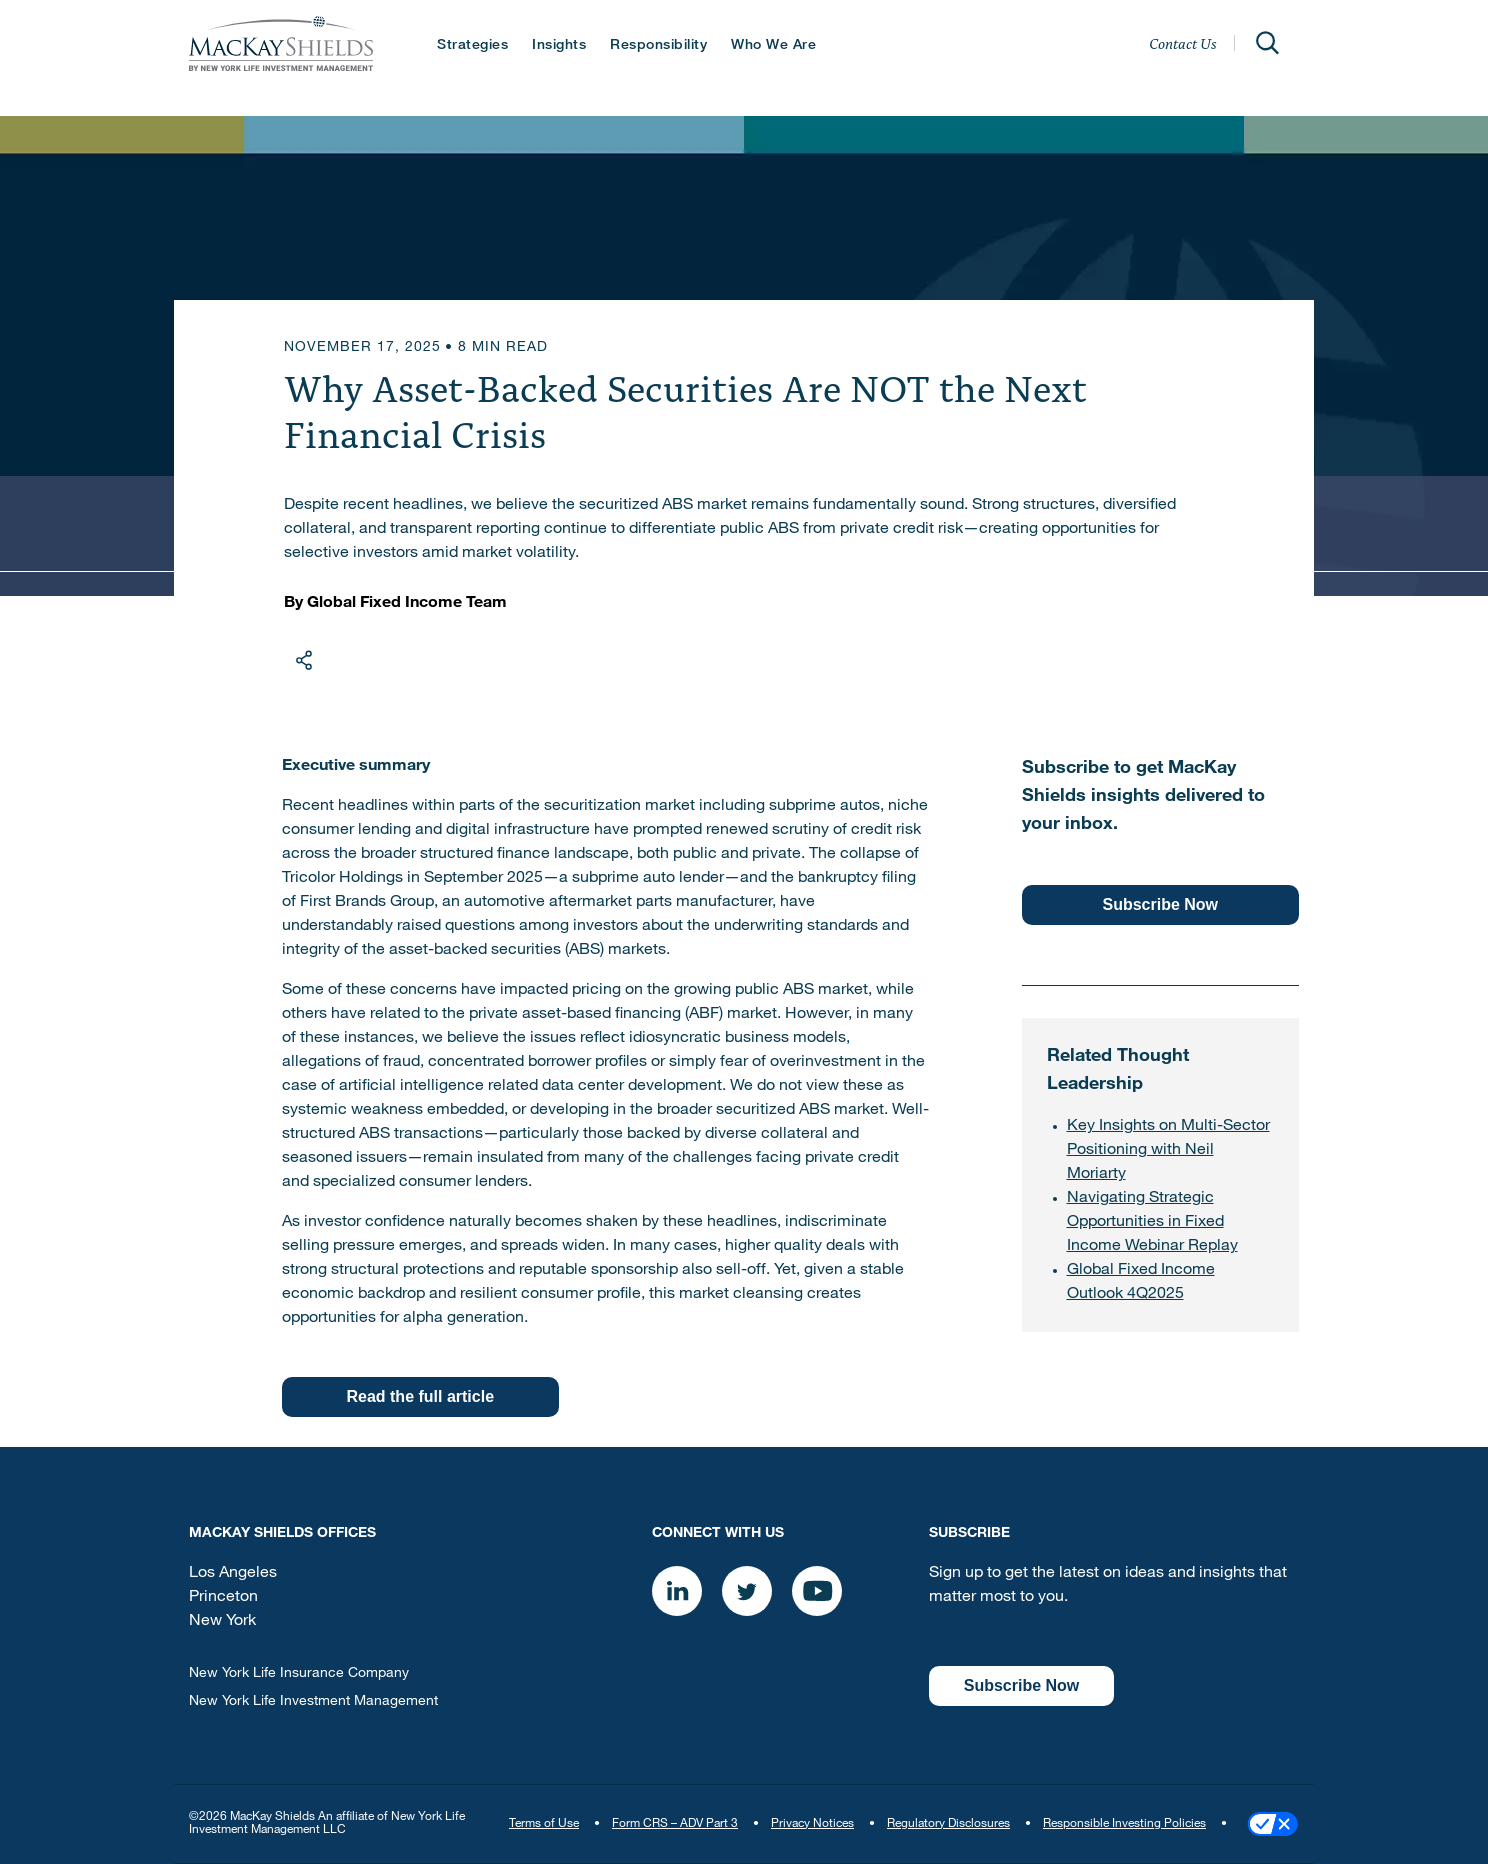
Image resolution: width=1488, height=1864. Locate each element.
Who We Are (773, 46)
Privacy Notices (812, 1824)
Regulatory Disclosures (948, 1824)
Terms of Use (544, 1824)
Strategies (472, 46)
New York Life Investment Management (313, 1702)
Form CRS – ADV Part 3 (675, 1824)
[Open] (1267, 43)
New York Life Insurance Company (299, 1674)
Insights (559, 46)
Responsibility (658, 46)
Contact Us (1183, 43)
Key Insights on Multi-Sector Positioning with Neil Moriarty (1168, 1151)
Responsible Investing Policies (1124, 1824)
